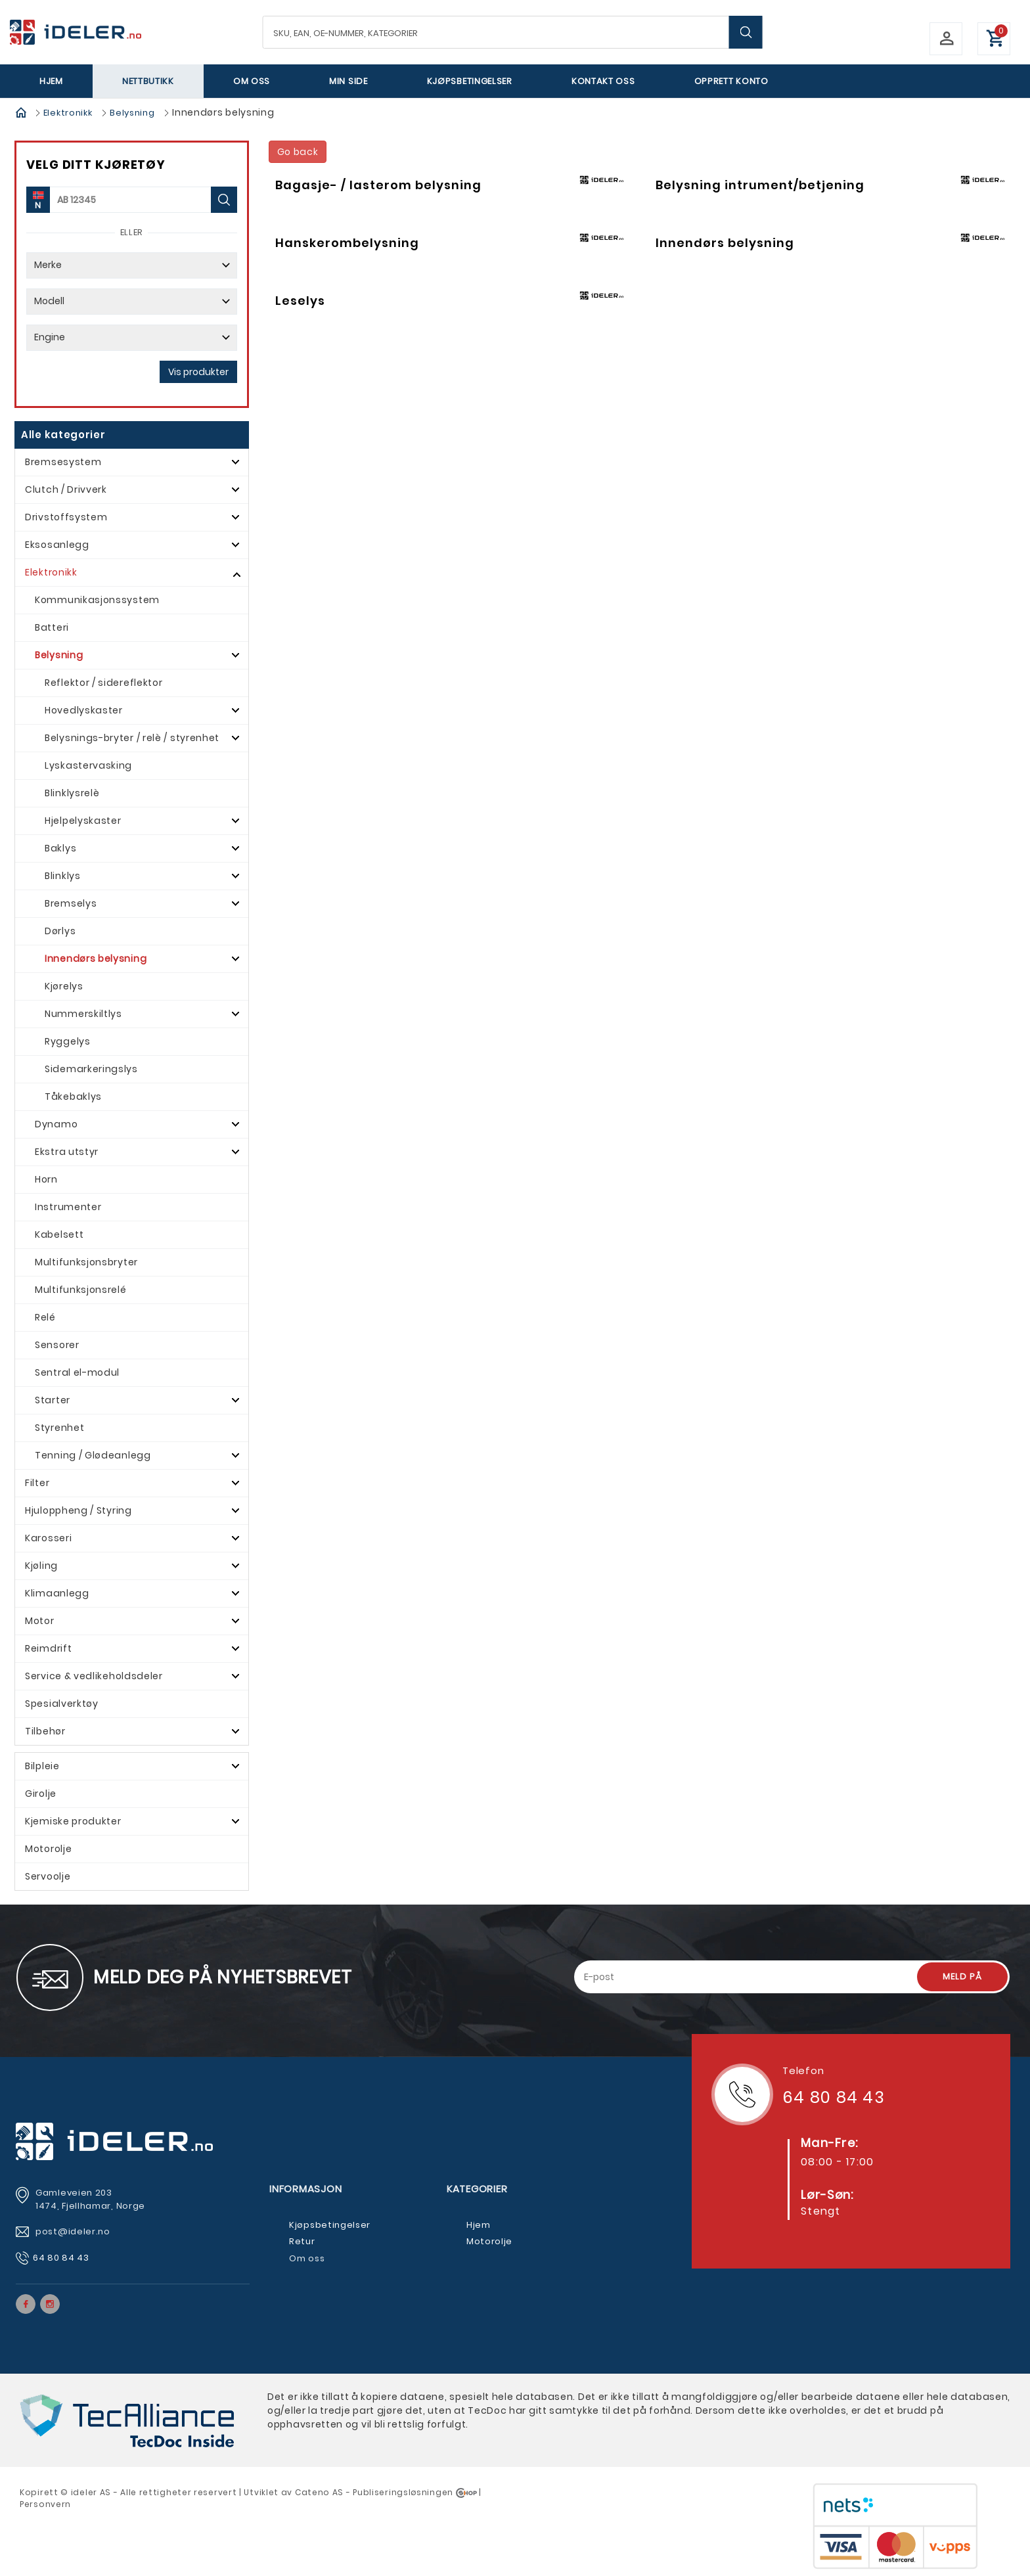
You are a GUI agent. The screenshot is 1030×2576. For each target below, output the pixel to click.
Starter (52, 1400)
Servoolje (47, 1876)
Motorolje (48, 1848)
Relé (45, 1317)
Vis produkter (198, 371)
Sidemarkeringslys (91, 1068)
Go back (298, 151)
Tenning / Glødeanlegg (93, 1455)
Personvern (45, 2504)
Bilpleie (42, 1766)
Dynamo (56, 1124)
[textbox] (513, 32)
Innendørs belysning (95, 958)
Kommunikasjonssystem (97, 599)
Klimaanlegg (57, 1593)
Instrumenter (68, 1206)
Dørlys (60, 931)
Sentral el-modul (77, 1372)
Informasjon (305, 2189)
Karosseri (48, 1538)
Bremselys (71, 903)
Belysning (132, 112)
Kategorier (477, 2189)
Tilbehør (45, 1731)
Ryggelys (68, 1041)
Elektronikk (68, 112)
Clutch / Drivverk (66, 489)
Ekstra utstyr (67, 1151)
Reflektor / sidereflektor (104, 682)
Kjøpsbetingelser (469, 81)
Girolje (40, 1793)
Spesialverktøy (62, 1703)
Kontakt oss (603, 81)
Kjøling (41, 1565)
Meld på (962, 1976)
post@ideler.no (74, 2231)
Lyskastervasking (88, 765)
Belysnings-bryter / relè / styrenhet (132, 737)
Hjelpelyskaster (83, 820)
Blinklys (63, 875)
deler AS (92, 2492)
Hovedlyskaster (84, 710)
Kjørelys (64, 986)
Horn (46, 1179)
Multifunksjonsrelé (81, 1289)
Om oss (251, 81)
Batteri (52, 627)
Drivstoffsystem (66, 517)
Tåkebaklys (73, 1096)
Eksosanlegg (57, 544)
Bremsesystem (63, 461)
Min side (348, 81)
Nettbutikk (148, 81)
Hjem (51, 81)
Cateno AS (319, 2492)
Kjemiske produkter (73, 1821)
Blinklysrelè (72, 793)
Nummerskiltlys (83, 1013)
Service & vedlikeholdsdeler (94, 1676)
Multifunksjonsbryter (86, 1262)
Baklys (60, 848)
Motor (40, 1620)
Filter (37, 1482)
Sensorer (57, 1344)
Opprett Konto (731, 81)
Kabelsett (59, 1234)
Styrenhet (59, 1427)
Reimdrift (48, 1648)
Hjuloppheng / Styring (78, 1510)
